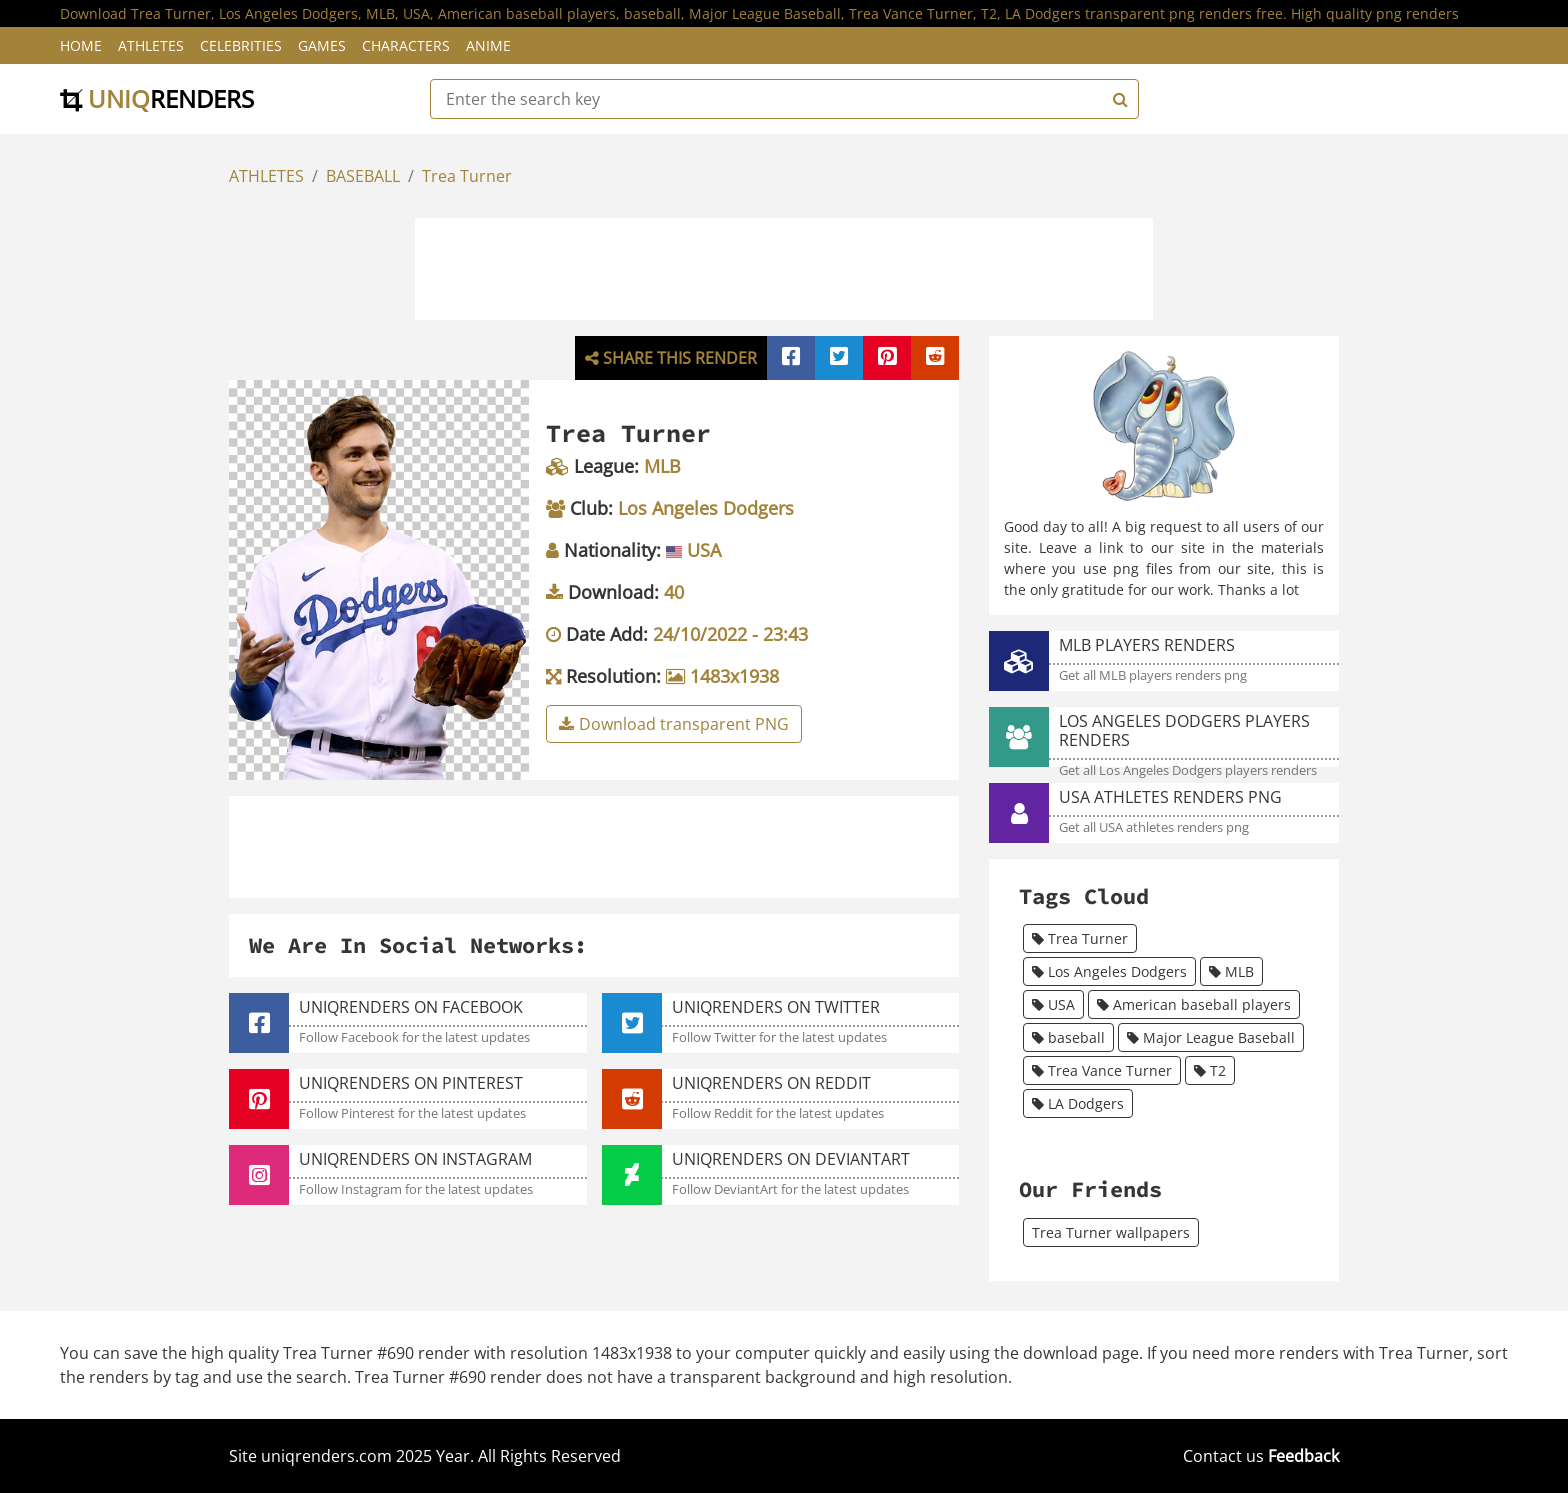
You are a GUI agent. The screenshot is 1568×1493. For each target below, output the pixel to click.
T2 (1210, 1070)
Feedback (1303, 1456)
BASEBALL (363, 176)
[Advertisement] (784, 266)
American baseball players (1194, 1004)
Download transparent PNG (674, 724)
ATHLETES (266, 176)
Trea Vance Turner (1102, 1070)
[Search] (1118, 99)
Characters (406, 45)
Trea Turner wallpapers (1111, 1232)
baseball (1068, 1037)
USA (1053, 1004)
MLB (1231, 971)
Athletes (151, 45)
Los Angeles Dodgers (1109, 971)
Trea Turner (467, 176)
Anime (488, 45)
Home (81, 45)
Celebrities (241, 45)
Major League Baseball (1211, 1037)
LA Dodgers (1078, 1103)
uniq (157, 98)
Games (322, 45)
